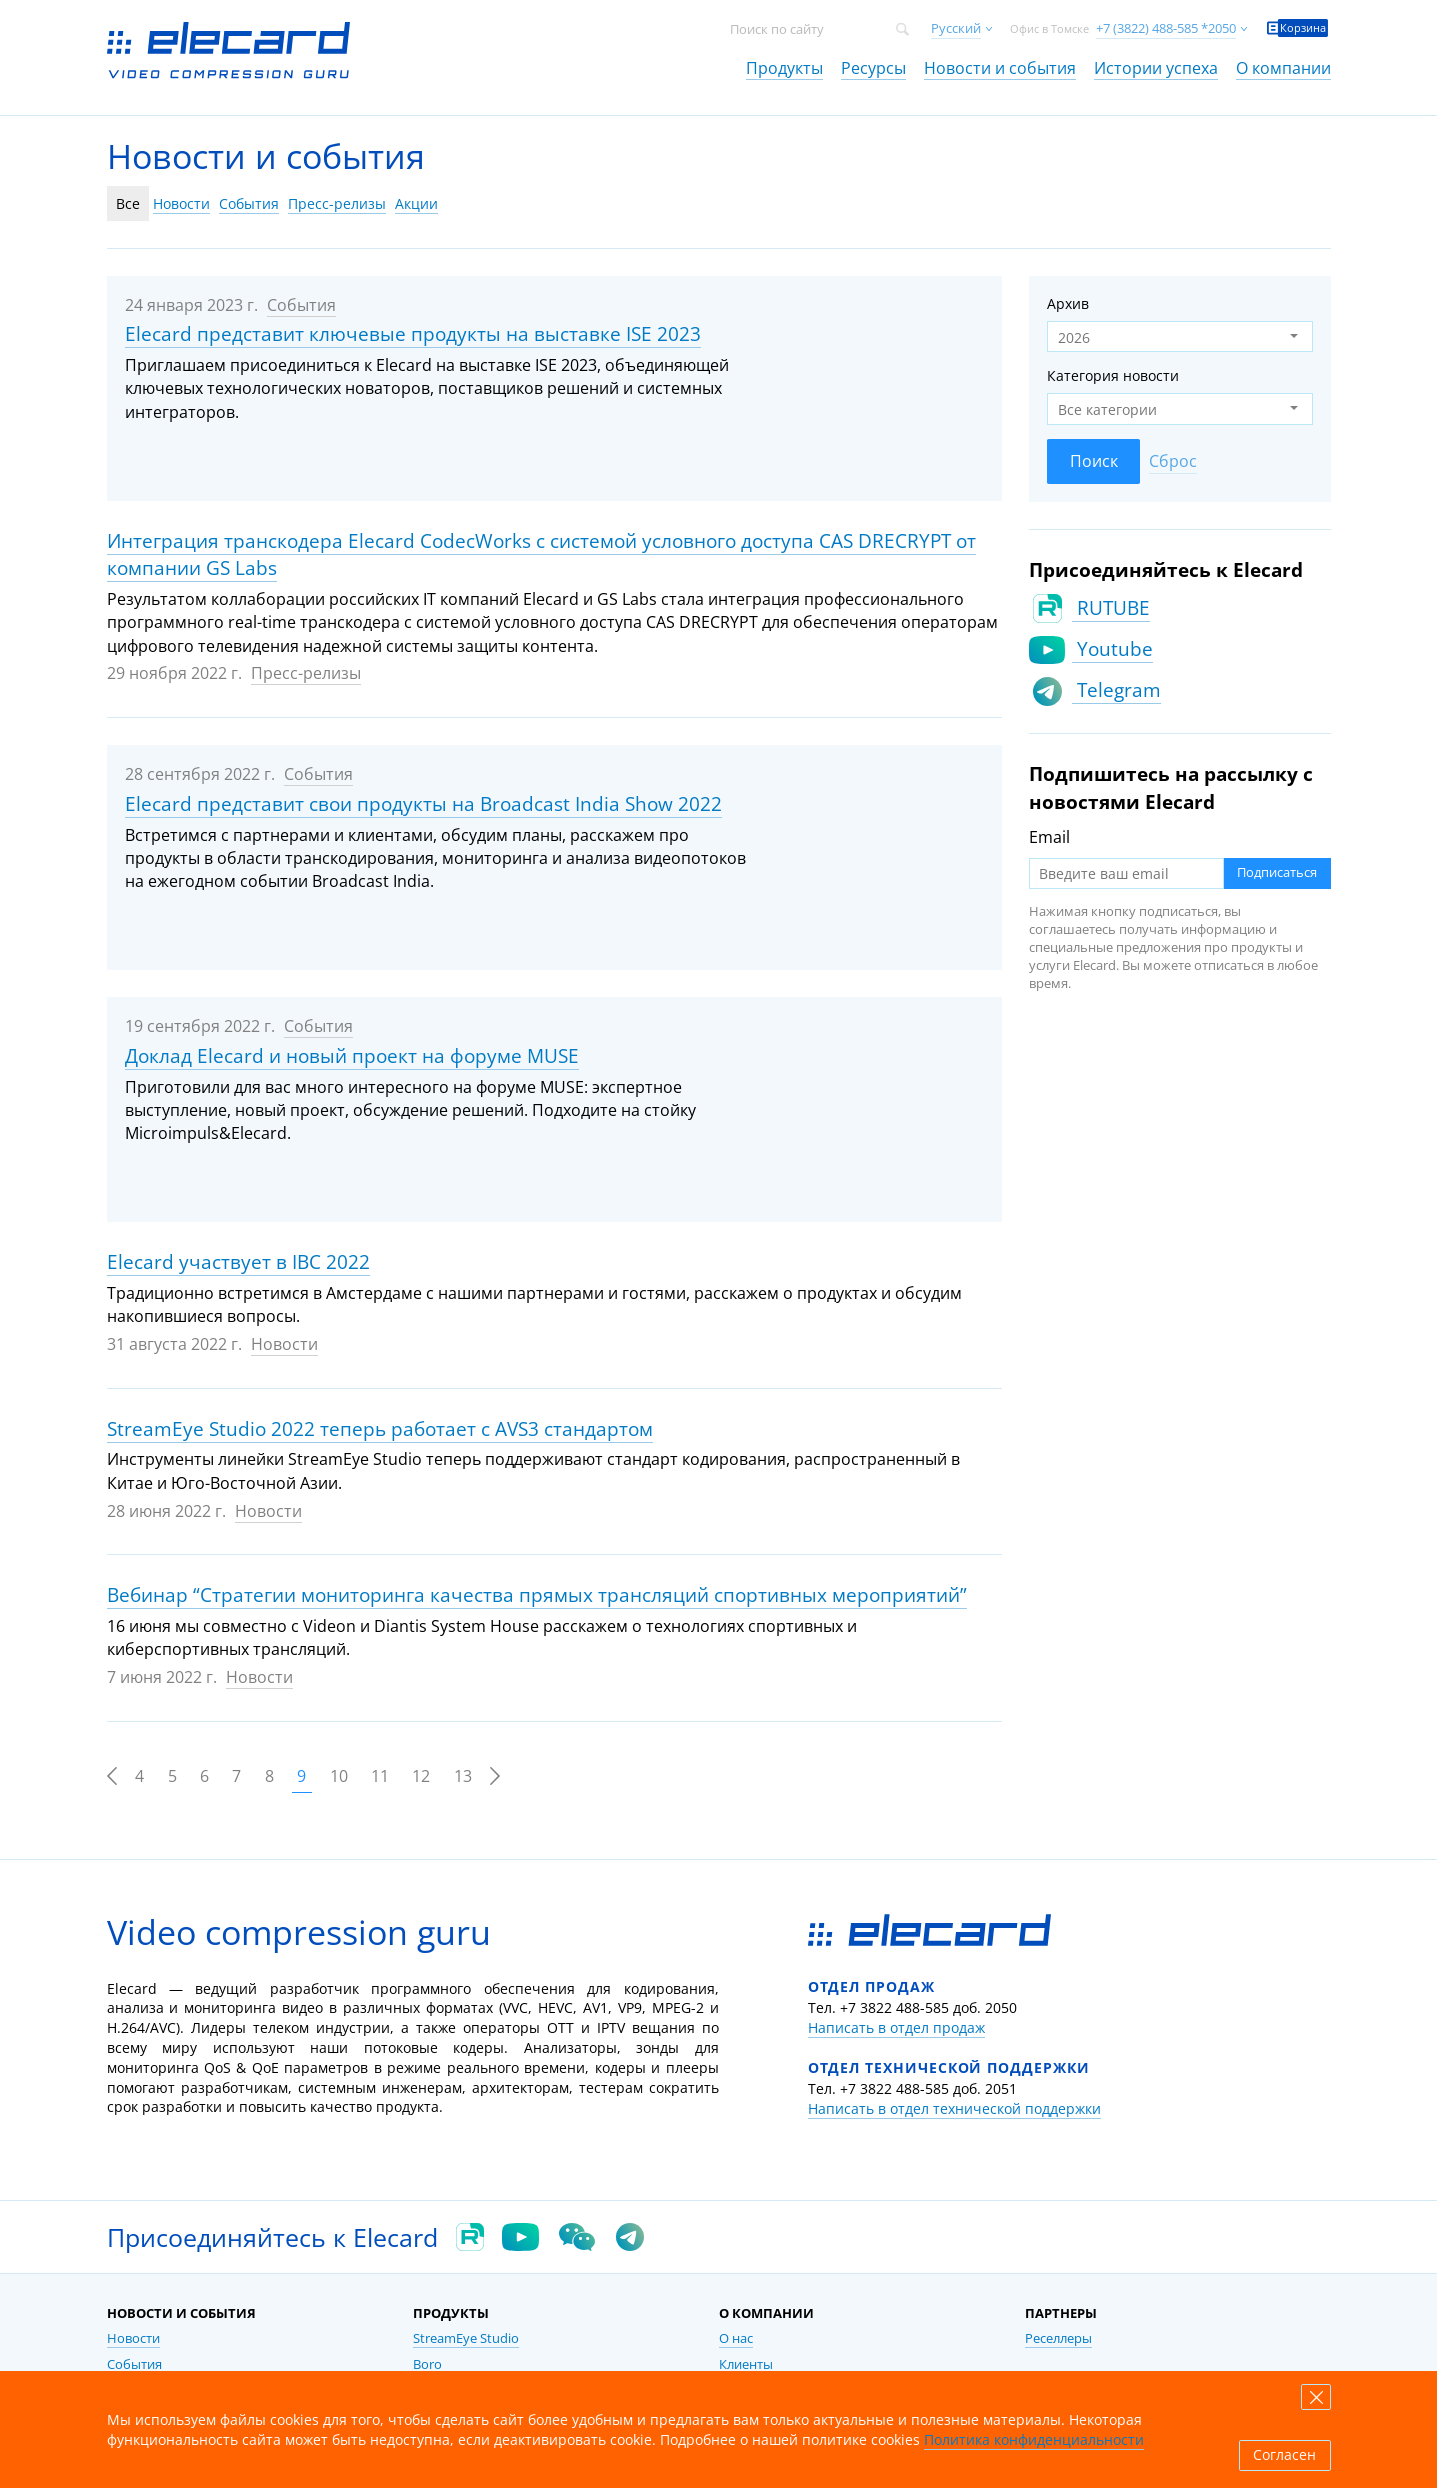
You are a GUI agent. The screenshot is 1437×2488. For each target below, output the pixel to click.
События (249, 203)
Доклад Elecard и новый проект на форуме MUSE (352, 1056)
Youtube (1112, 649)
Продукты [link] (784, 68)
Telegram (1116, 690)
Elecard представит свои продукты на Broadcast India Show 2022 (423, 804)
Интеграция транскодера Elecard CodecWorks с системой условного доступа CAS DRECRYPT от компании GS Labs (541, 555)
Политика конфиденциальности (1034, 2439)
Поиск (1094, 461)
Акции (416, 203)
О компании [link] (1283, 68)
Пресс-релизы (337, 203)
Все (128, 203)
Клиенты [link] (746, 2364)
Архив (1068, 303)
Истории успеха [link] (1156, 68)
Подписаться (1277, 872)
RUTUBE (1111, 608)
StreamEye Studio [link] (466, 2338)
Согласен (1284, 2455)
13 (463, 1776)
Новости (181, 203)
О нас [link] (736, 2338)
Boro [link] (427, 2364)
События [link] (134, 2364)
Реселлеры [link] (1058, 2338)
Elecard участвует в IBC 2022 (238, 1262)
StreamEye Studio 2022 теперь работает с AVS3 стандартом (380, 1429)
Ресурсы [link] (873, 68)
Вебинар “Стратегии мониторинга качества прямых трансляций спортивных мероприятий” (537, 1595)
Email (1049, 837)
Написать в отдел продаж (896, 2027)
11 (380, 1776)
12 (421, 1776)
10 (339, 1776)
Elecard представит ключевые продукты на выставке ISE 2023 (413, 334)
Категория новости (1113, 375)
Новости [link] (133, 2338)
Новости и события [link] (1000, 68)
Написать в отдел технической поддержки (954, 2108)
